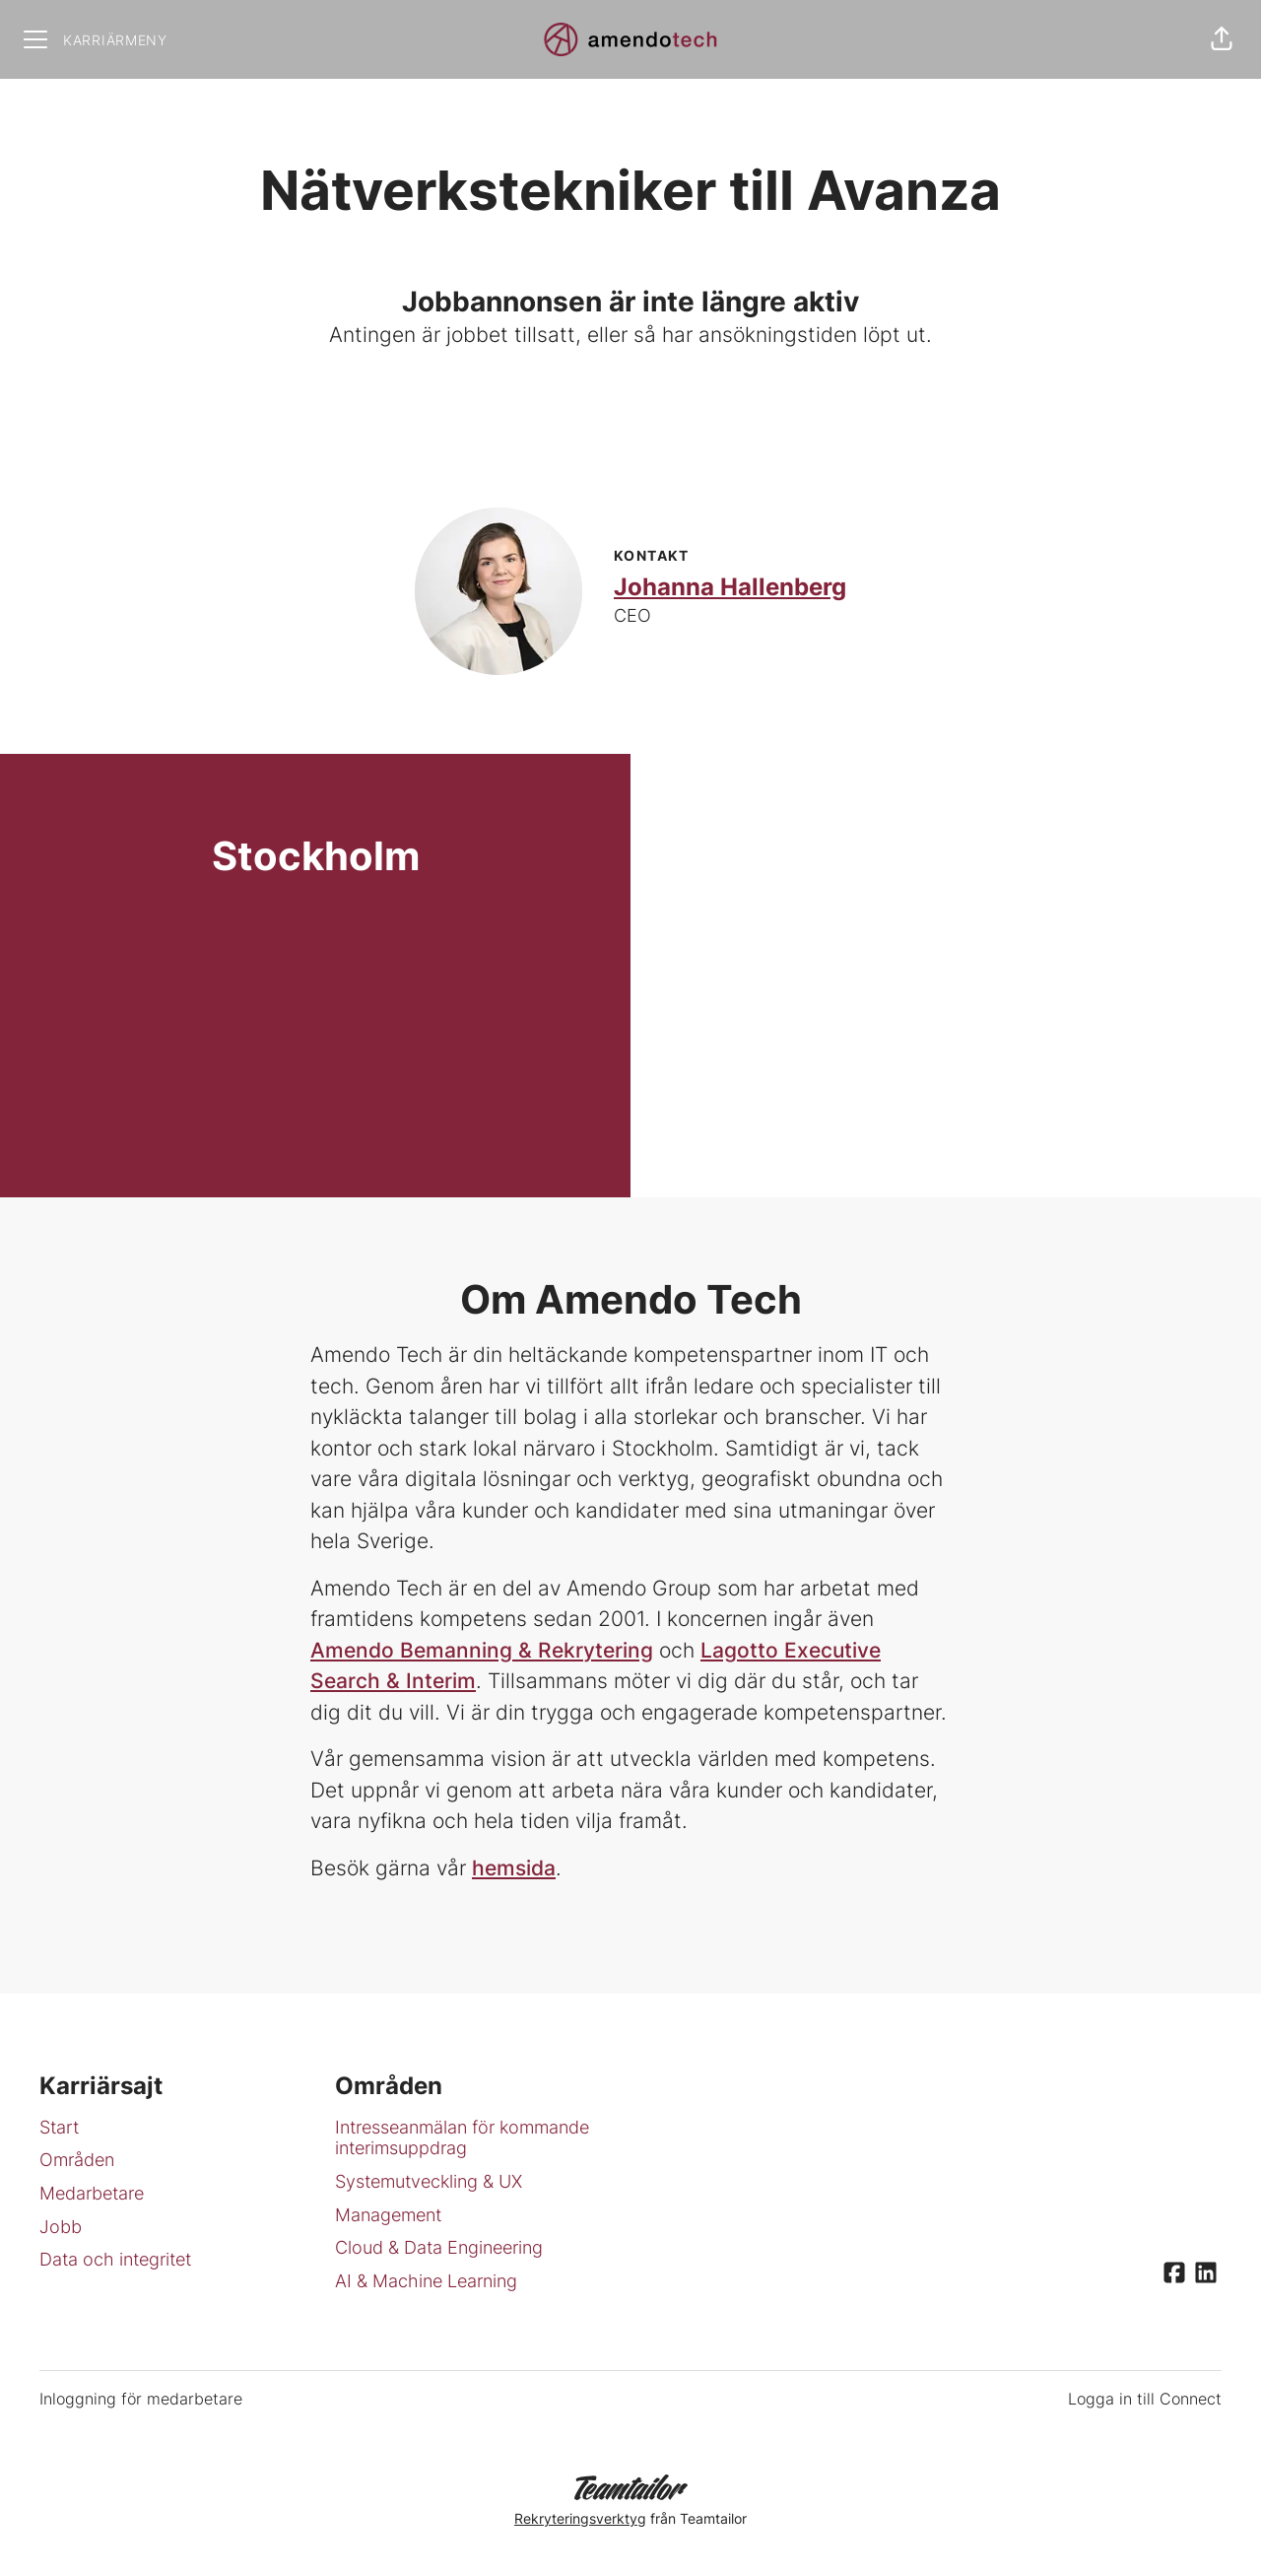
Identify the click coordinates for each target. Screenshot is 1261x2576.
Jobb (60, 2226)
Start (59, 2127)
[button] (1221, 39)
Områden (76, 2159)
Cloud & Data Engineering (439, 2247)
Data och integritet (115, 2259)
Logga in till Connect (1145, 2398)
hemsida (514, 1868)
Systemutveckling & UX (428, 2181)
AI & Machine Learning (426, 2281)
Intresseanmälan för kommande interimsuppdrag (462, 2138)
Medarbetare (91, 2193)
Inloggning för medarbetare (140, 2398)
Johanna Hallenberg (730, 587)
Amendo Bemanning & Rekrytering (481, 1650)
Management (388, 2214)
